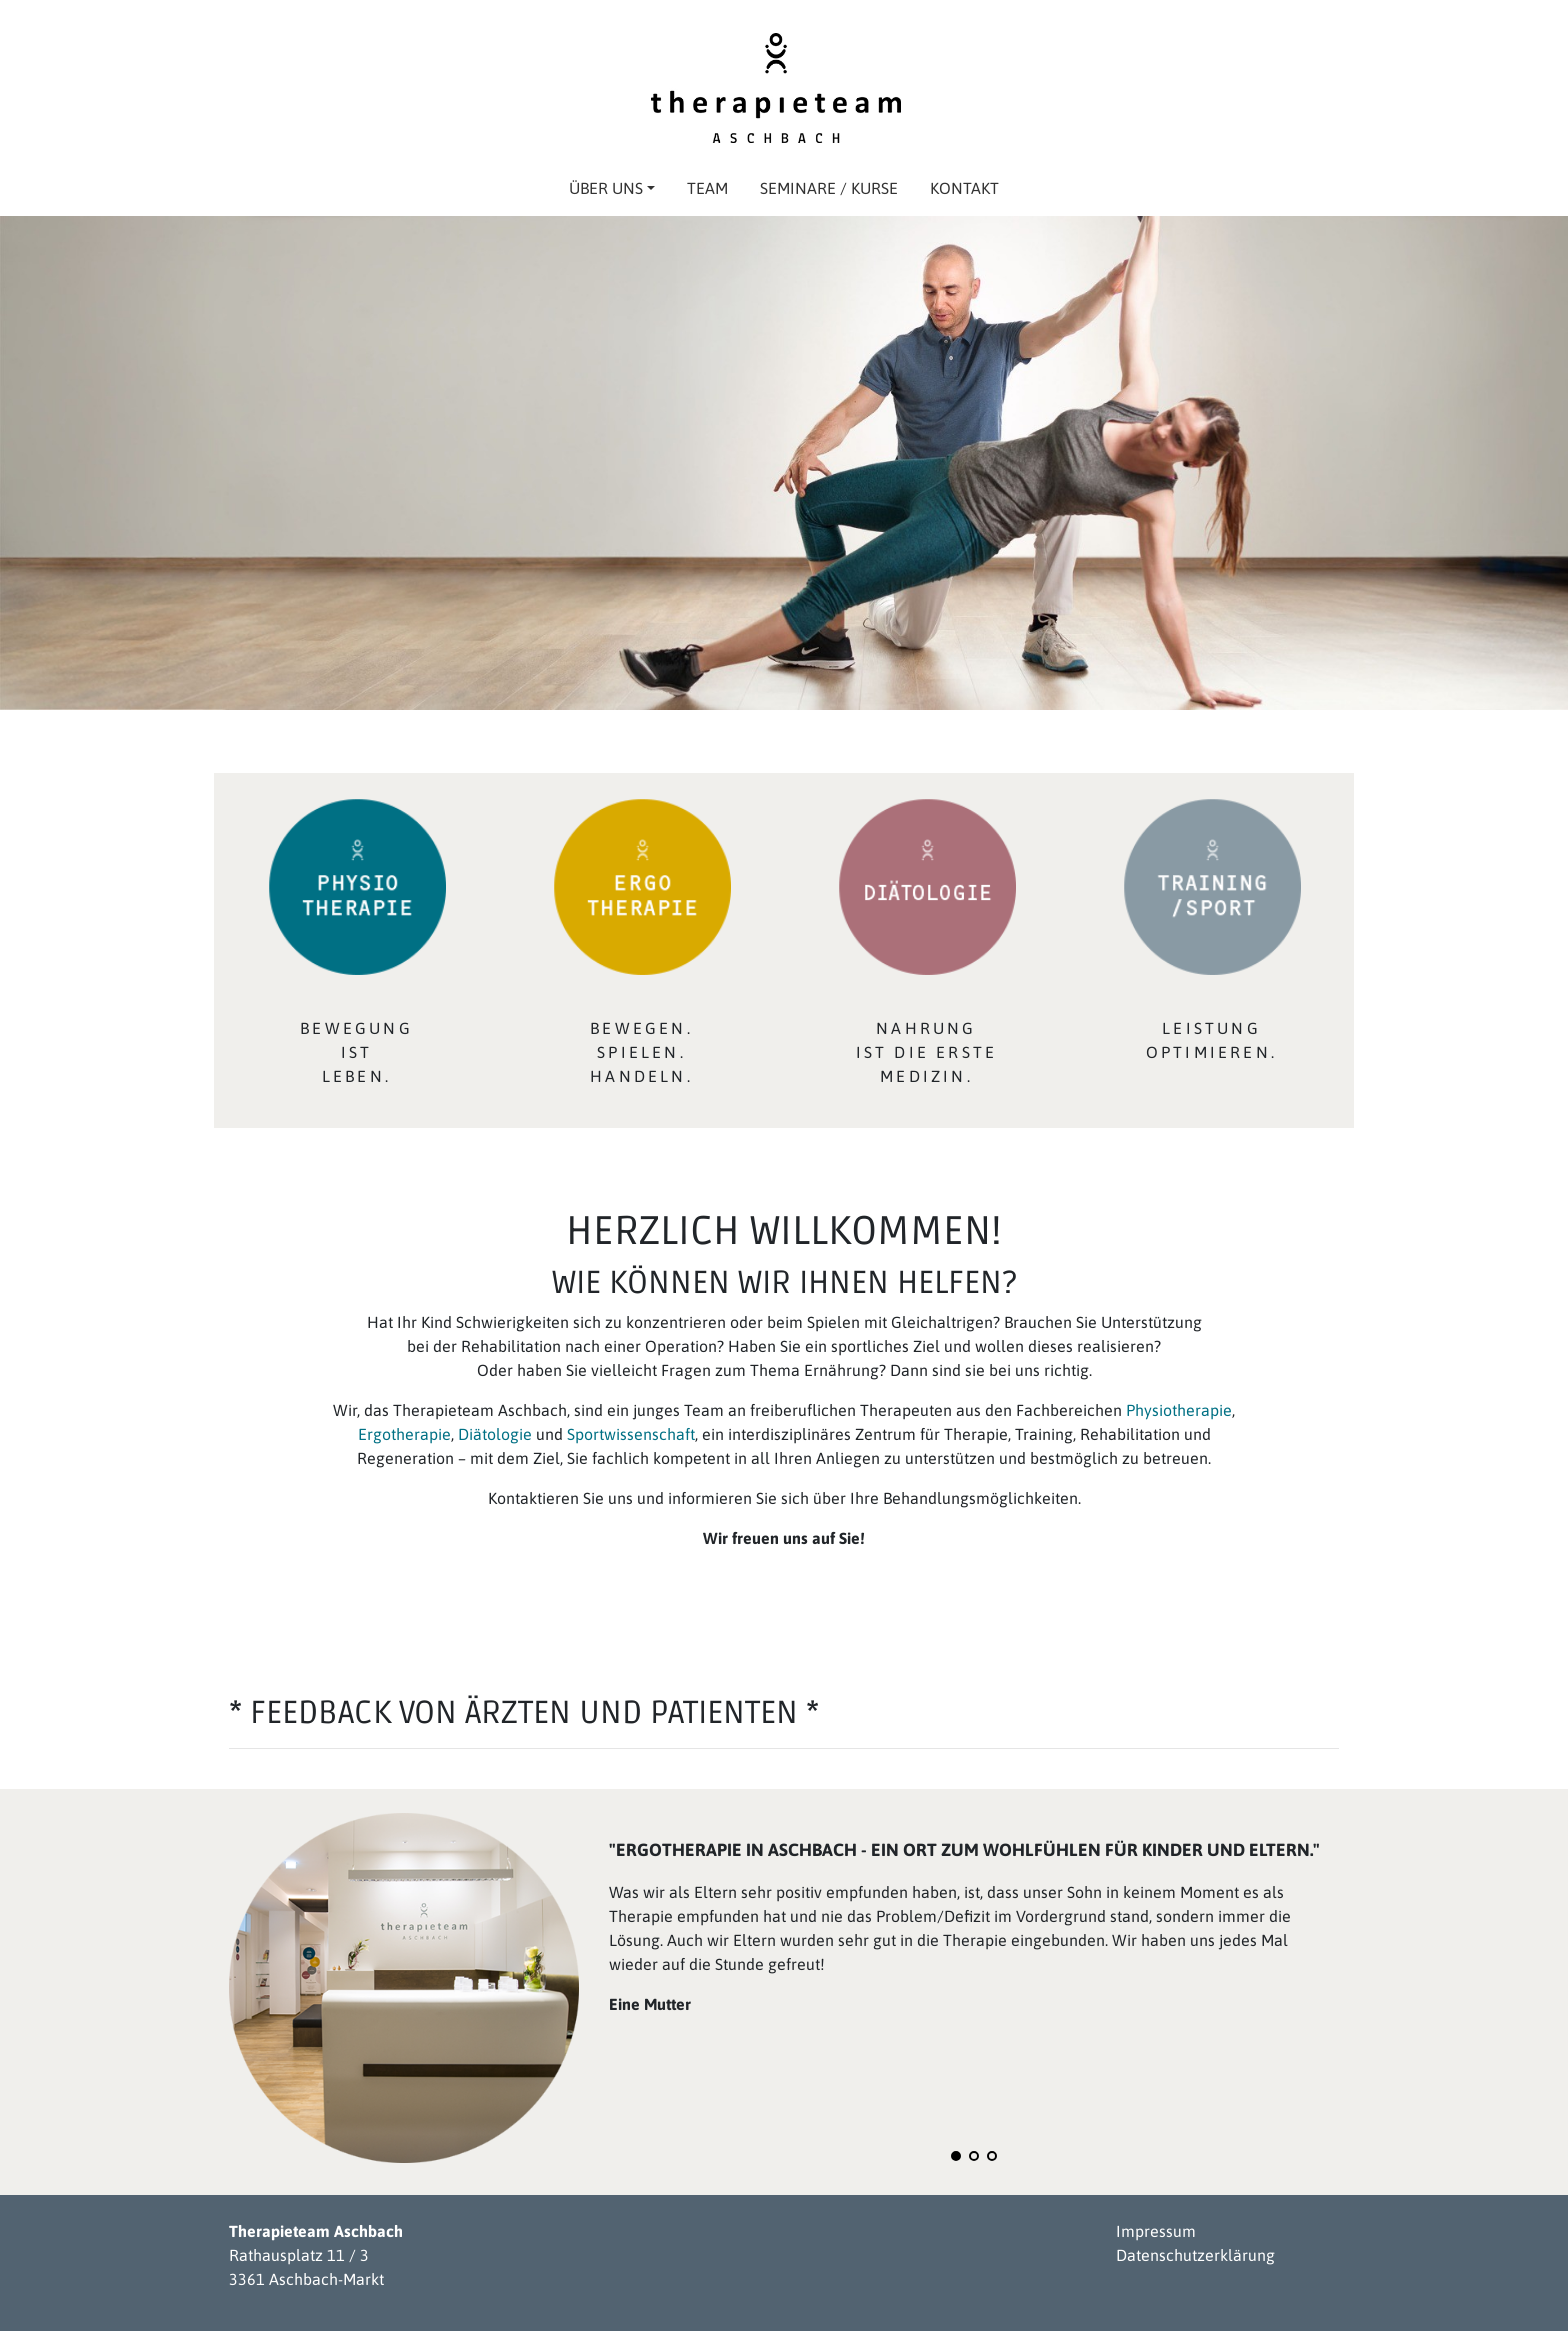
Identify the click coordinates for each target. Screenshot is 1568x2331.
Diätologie (497, 1434)
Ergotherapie (404, 1434)
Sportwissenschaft (631, 1434)
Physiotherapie (1179, 1410)
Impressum (1156, 2231)
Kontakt (964, 188)
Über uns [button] (612, 188)
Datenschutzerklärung (1195, 2255)
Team (707, 188)
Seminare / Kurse (829, 188)
